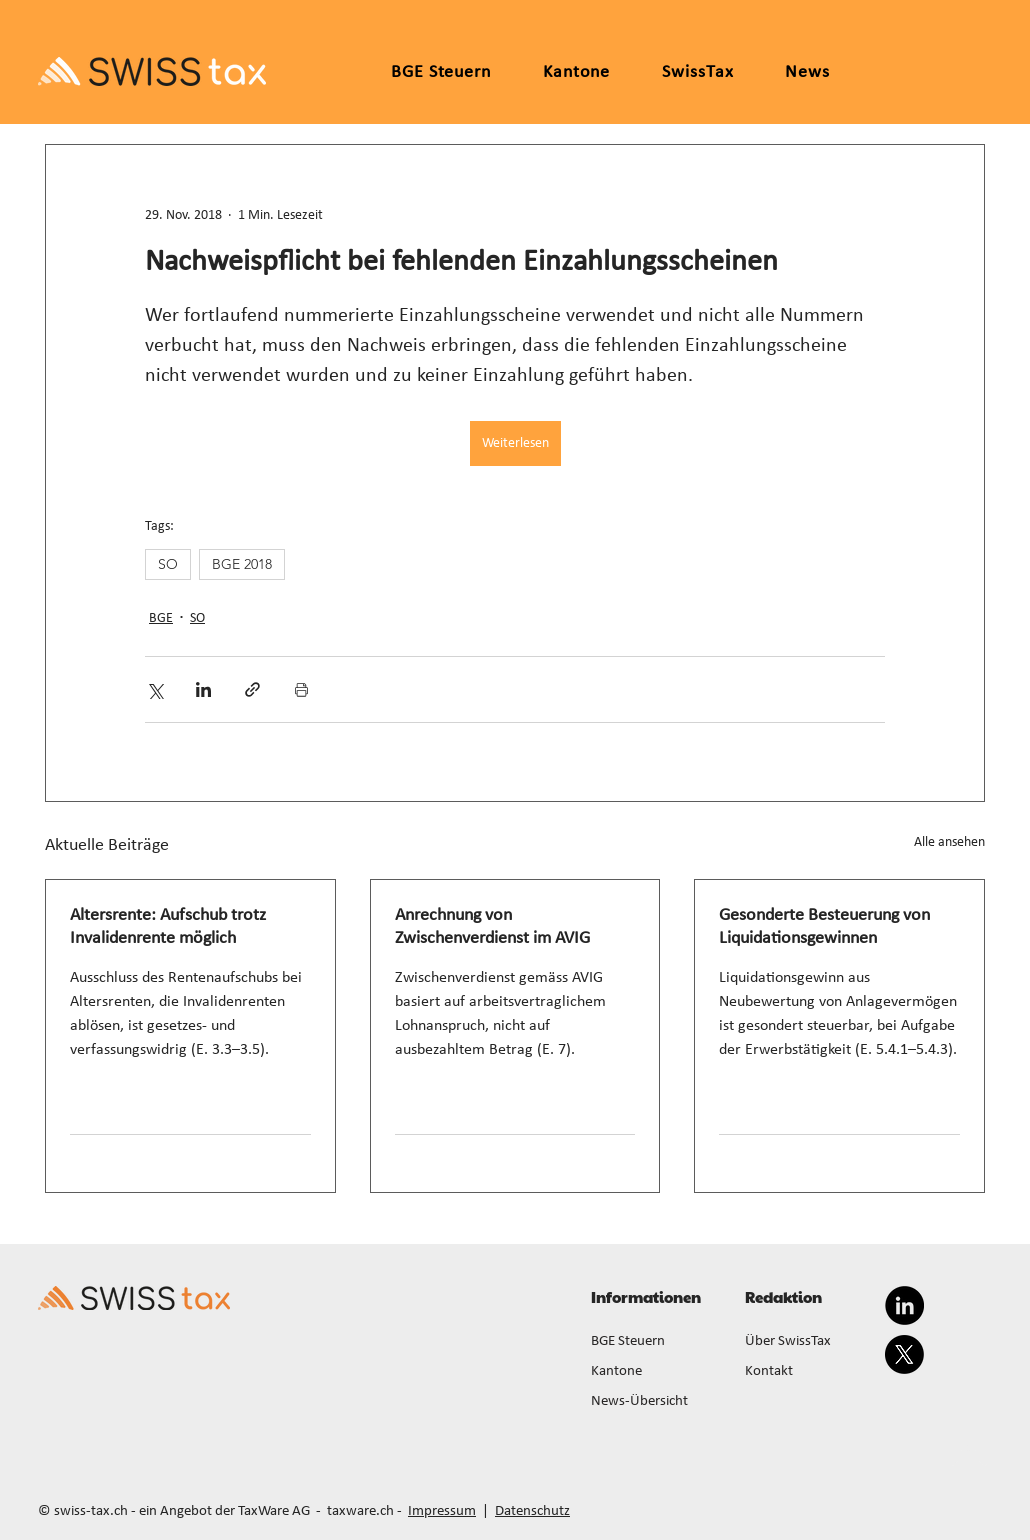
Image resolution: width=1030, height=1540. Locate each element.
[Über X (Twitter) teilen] (154, 689)
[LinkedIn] (904, 1305)
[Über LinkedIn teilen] (203, 689)
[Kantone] (656, 1372)
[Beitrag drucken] (301, 689)
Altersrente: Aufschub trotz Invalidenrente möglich (168, 927)
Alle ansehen (949, 842)
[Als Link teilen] (252, 689)
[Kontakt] (810, 1372)
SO (168, 564)
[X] (904, 1354)
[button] (576, 72)
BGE (161, 618)
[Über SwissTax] (810, 1342)
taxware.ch (360, 1511)
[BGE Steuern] (656, 1342)
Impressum (442, 1511)
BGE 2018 (242, 564)
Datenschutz (532, 1511)
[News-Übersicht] (656, 1402)
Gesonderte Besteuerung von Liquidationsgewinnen (824, 927)
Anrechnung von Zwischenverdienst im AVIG (492, 927)
